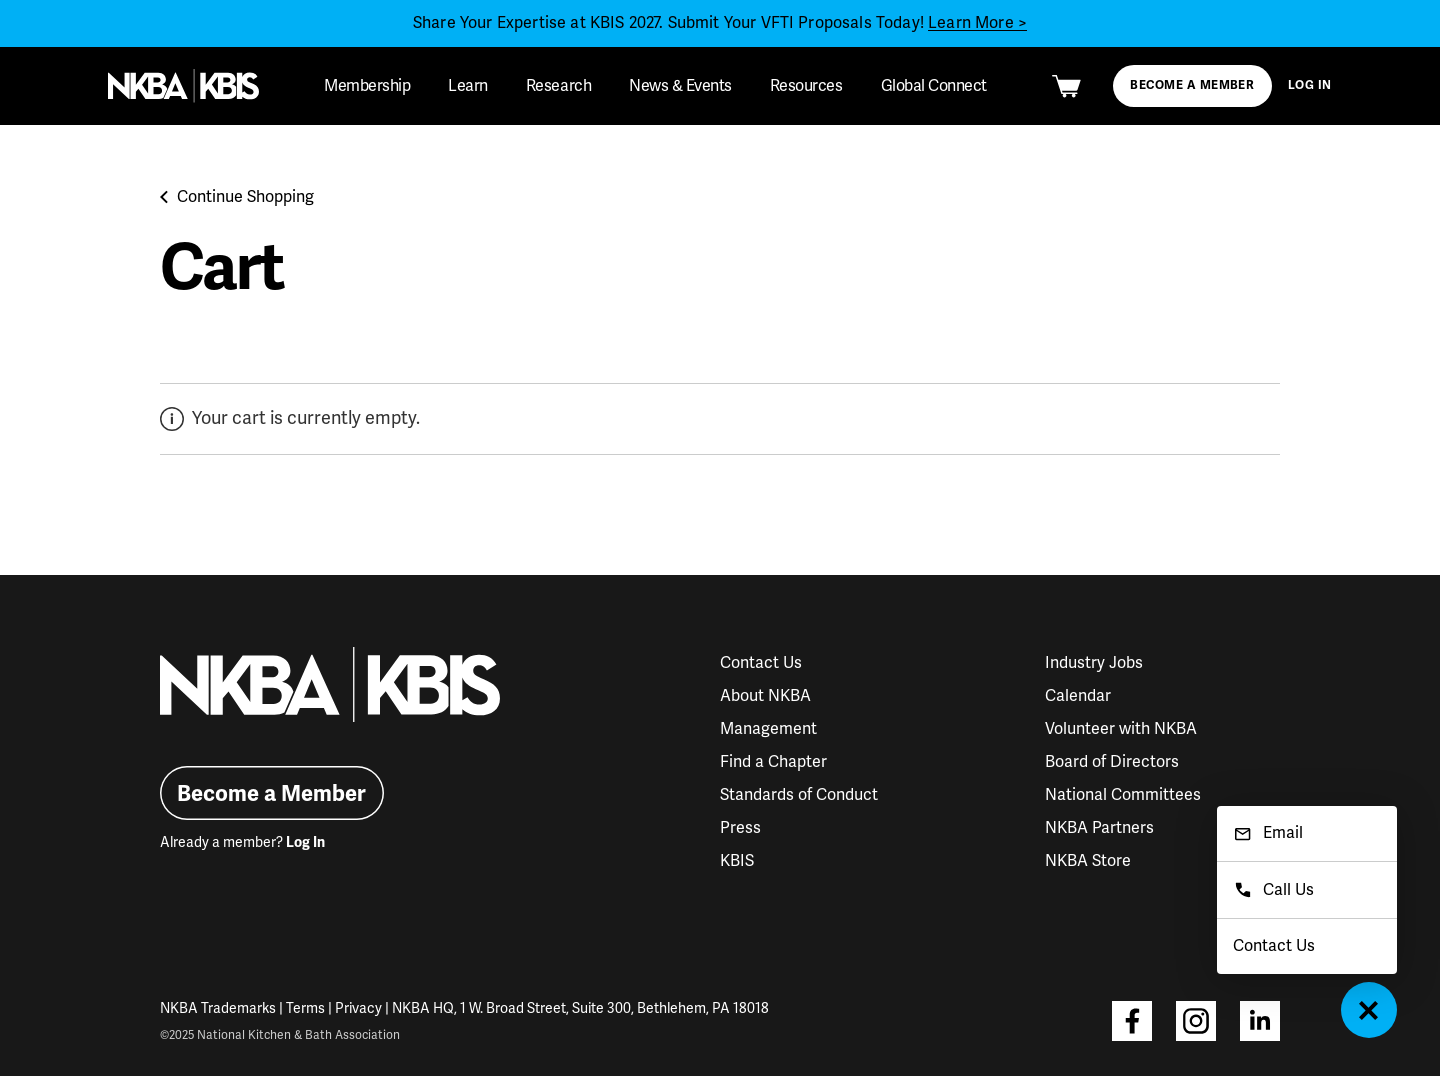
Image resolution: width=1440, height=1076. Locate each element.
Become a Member (1192, 85)
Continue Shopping (237, 197)
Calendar (1078, 696)
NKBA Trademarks (218, 1008)
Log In (1310, 85)
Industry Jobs (1094, 663)
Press (740, 828)
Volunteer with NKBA (1121, 729)
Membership (367, 86)
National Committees (1123, 795)
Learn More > (977, 23)
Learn (468, 86)
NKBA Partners (1099, 828)
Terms (305, 1008)
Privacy (358, 1008)
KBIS (737, 861)
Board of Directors (1112, 762)
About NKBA (765, 696)
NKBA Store (1088, 861)
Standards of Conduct (799, 795)
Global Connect (934, 86)
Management (768, 729)
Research (558, 86)
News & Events (680, 86)
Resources (806, 86)
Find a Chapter (773, 762)
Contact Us (761, 663)
